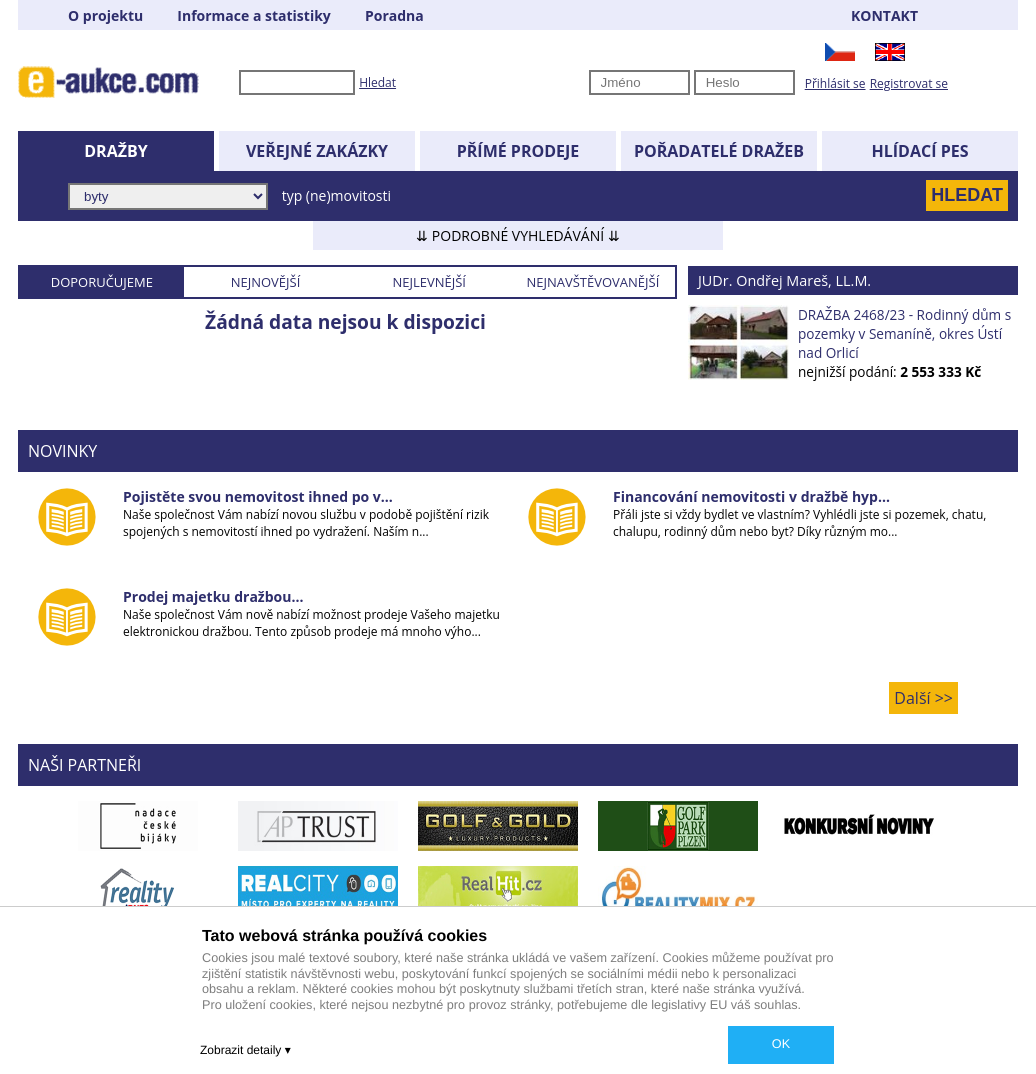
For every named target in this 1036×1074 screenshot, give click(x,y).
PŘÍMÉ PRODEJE (518, 151)
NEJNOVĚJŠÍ (266, 282)
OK (781, 1044)
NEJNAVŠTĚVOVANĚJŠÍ (592, 282)
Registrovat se (909, 83)
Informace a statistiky (253, 15)
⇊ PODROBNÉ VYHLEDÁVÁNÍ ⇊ (518, 235)
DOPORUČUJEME (102, 282)
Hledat (377, 82)
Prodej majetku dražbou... (213, 596)
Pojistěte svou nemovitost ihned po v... (258, 496)
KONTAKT (884, 15)
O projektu (105, 15)
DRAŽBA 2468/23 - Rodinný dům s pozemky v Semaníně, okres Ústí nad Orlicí (904, 333)
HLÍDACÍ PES (920, 151)
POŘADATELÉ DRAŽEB (719, 151)
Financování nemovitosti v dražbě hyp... (751, 496)
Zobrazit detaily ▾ (245, 1050)
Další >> (923, 698)
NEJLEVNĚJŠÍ (429, 282)
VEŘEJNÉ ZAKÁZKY (317, 151)
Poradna (394, 15)
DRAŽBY (115, 151)
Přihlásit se (835, 83)
